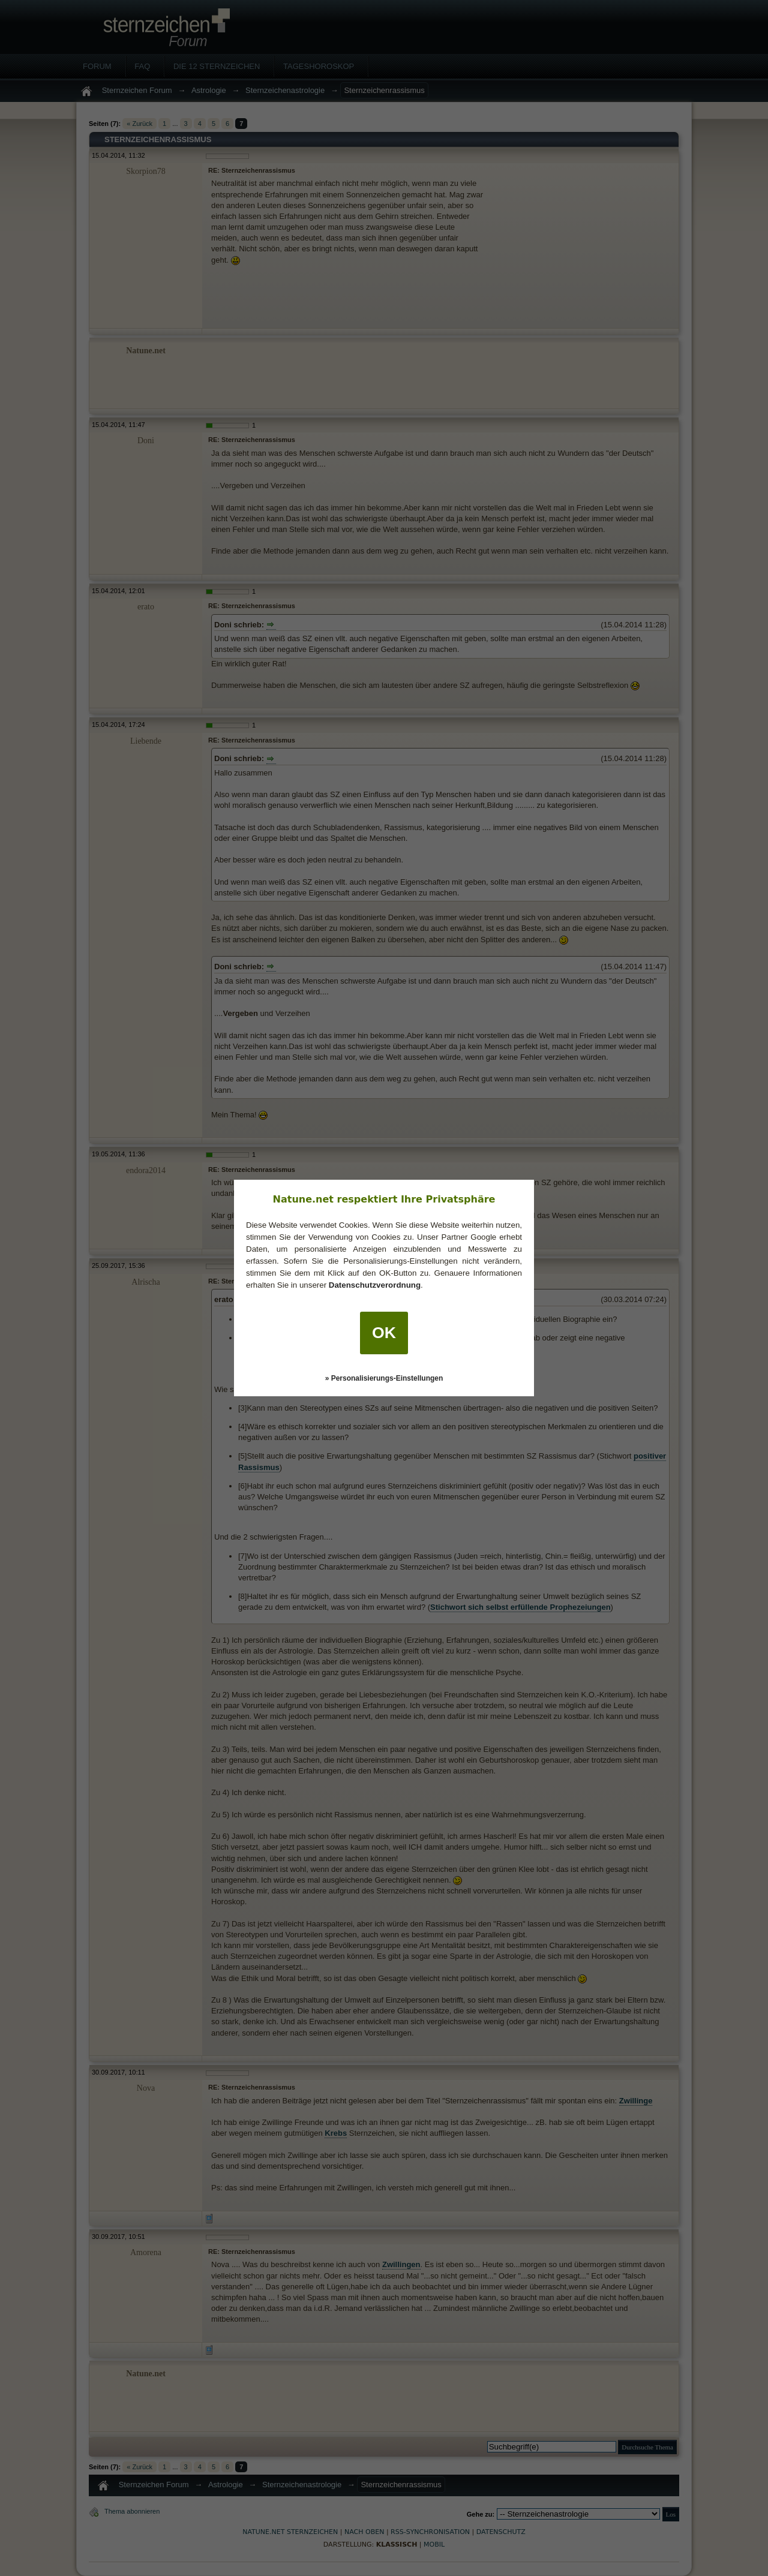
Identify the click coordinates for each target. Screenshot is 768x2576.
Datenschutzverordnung (375, 1285)
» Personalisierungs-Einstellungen (384, 1378)
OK (384, 1333)
